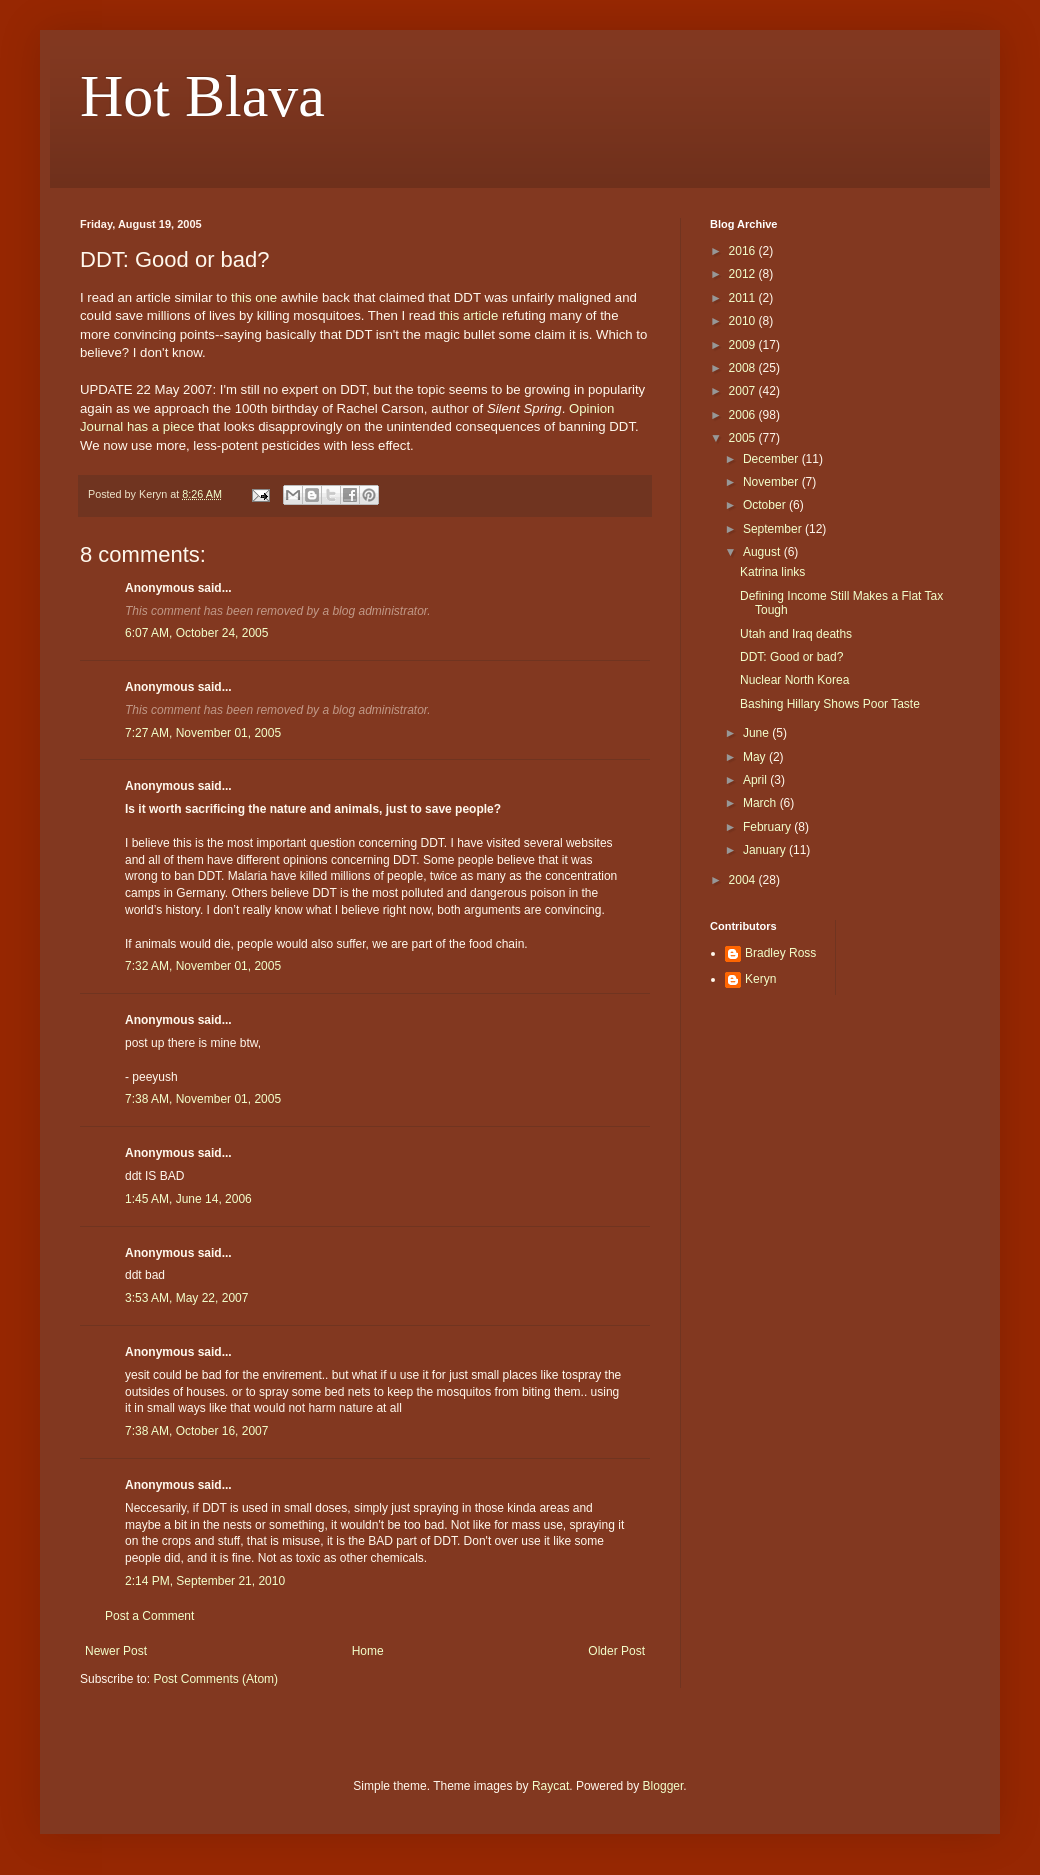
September (774, 529)
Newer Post (116, 1651)
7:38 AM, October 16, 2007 (196, 1431)
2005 (744, 438)
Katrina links (772, 572)
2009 (744, 345)
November (772, 482)
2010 (744, 321)
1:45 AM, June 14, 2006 (188, 1199)
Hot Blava (202, 96)
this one (254, 297)
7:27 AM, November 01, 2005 (203, 733)
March (761, 803)
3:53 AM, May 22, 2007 (186, 1298)
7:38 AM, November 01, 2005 (203, 1099)
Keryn (760, 979)
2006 (744, 415)
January (766, 850)
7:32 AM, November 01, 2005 (203, 966)
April (756, 780)
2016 (744, 251)
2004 (744, 880)
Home (368, 1651)
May (756, 757)
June (757, 733)
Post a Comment (149, 1616)
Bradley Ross (780, 953)
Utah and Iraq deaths (796, 634)
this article (468, 315)
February (768, 827)
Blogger (663, 1786)
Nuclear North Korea (794, 680)
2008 (744, 368)
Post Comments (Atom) (215, 1679)
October (766, 505)
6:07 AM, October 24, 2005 (196, 633)
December (772, 459)
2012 (744, 274)
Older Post (616, 1651)
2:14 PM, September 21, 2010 (205, 1581)
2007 (744, 391)
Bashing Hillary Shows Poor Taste (830, 704)
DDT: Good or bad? (791, 657)
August (763, 552)
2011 (744, 298)
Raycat (550, 1786)
